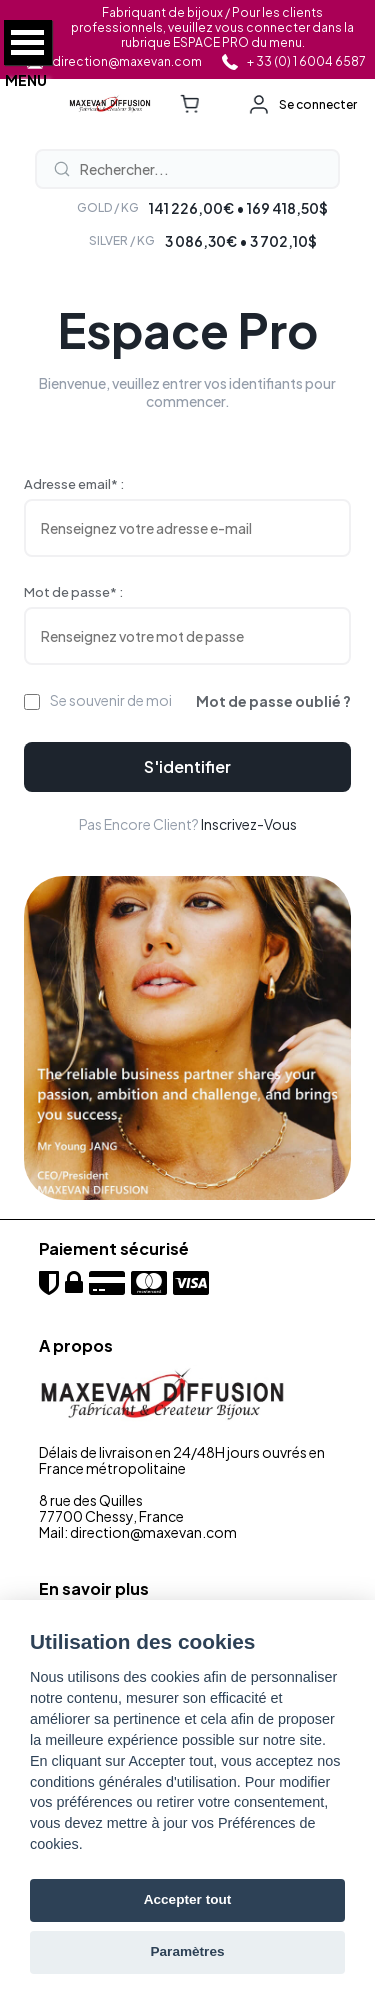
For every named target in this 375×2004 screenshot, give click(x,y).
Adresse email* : (74, 484)
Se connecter (318, 104)
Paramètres (187, 1951)
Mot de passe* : (73, 592)
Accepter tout (188, 1899)
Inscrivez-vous (249, 824)
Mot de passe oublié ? (273, 701)
